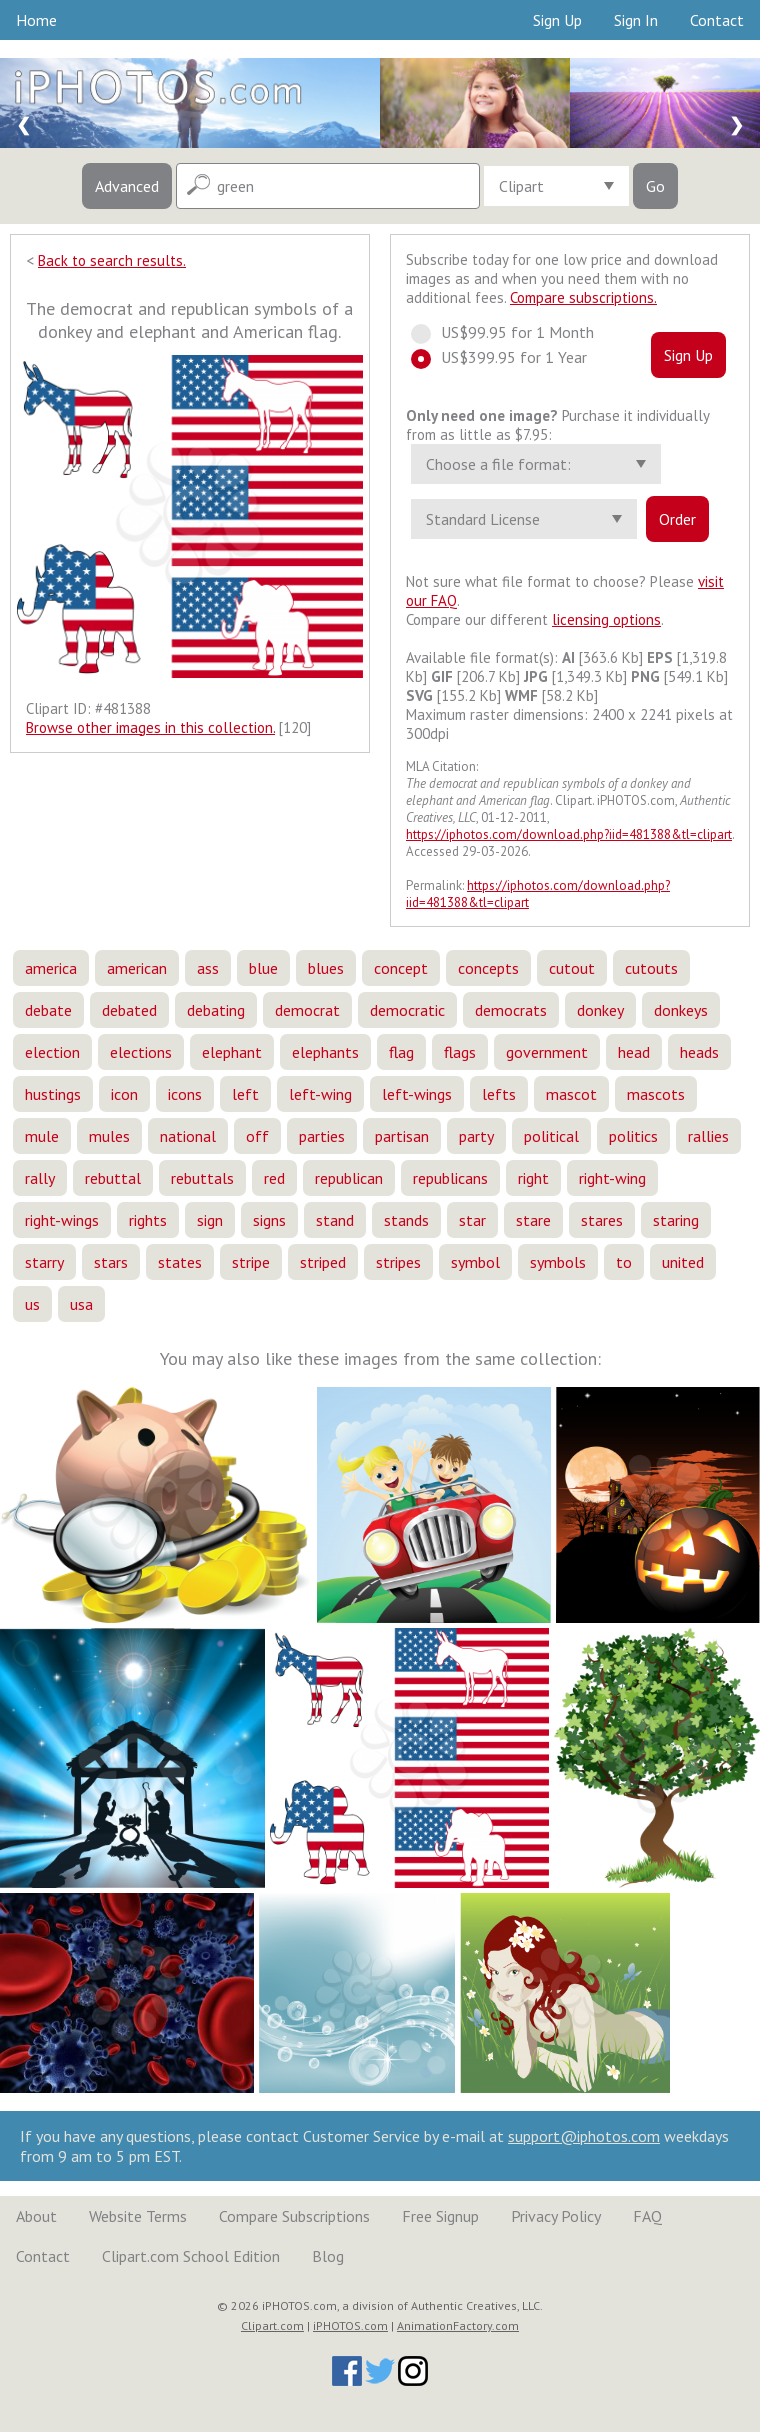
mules (109, 1136)
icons (185, 1094)
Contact (717, 20)
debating (216, 1010)
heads (699, 1052)
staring (676, 1220)
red (274, 1178)
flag (401, 1052)
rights (148, 1220)
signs (269, 1220)
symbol (475, 1262)
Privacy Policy (556, 2216)
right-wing (612, 1178)
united (683, 1262)
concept (401, 968)
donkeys (681, 1010)
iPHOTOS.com (350, 2325)
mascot (571, 1094)
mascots (656, 1094)
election (52, 1052)
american (137, 968)
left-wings (417, 1094)
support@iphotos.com (584, 2136)
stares (602, 1220)
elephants (325, 1052)
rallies (708, 1136)
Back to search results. (112, 260)
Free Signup (440, 2216)
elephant (232, 1052)
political (551, 1136)
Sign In (636, 20)
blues (326, 968)
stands (406, 1220)
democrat (307, 1010)
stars (111, 1262)
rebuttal (113, 1178)
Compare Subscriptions (294, 2216)
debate (48, 1010)
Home (36, 20)
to (624, 1262)
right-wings (62, 1220)
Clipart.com (272, 2325)
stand (335, 1220)
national (188, 1136)
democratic (407, 1010)
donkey (600, 1010)
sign (210, 1220)
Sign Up (557, 20)
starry (44, 1262)
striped (323, 1262)
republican (349, 1178)
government (547, 1052)
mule (42, 1136)
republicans (450, 1178)
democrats (511, 1010)
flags (460, 1052)
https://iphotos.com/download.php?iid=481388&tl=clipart (569, 834)
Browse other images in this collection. (150, 727)
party (476, 1136)
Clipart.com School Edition (191, 2256)
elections (141, 1052)
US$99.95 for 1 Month (511, 332)
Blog (328, 2256)
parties (322, 1136)
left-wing (320, 1094)
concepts (488, 968)
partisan (402, 1136)
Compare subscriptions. (583, 297)
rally (40, 1178)
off (257, 1136)
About (36, 2216)
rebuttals (202, 1178)
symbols (558, 1262)
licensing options (606, 619)
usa (81, 1304)
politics (633, 1136)
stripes (398, 1262)
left (245, 1094)
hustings (53, 1094)
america (51, 968)
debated (129, 1010)
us (32, 1304)
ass (208, 968)
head (634, 1052)
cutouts (651, 968)
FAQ (647, 2216)
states (180, 1262)
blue (263, 968)
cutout (572, 968)
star (472, 1220)
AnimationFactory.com (458, 2325)
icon (124, 1094)
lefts (499, 1094)
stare (533, 1220)
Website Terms (138, 2216)
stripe (251, 1262)
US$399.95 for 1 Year (508, 357)
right (533, 1178)
